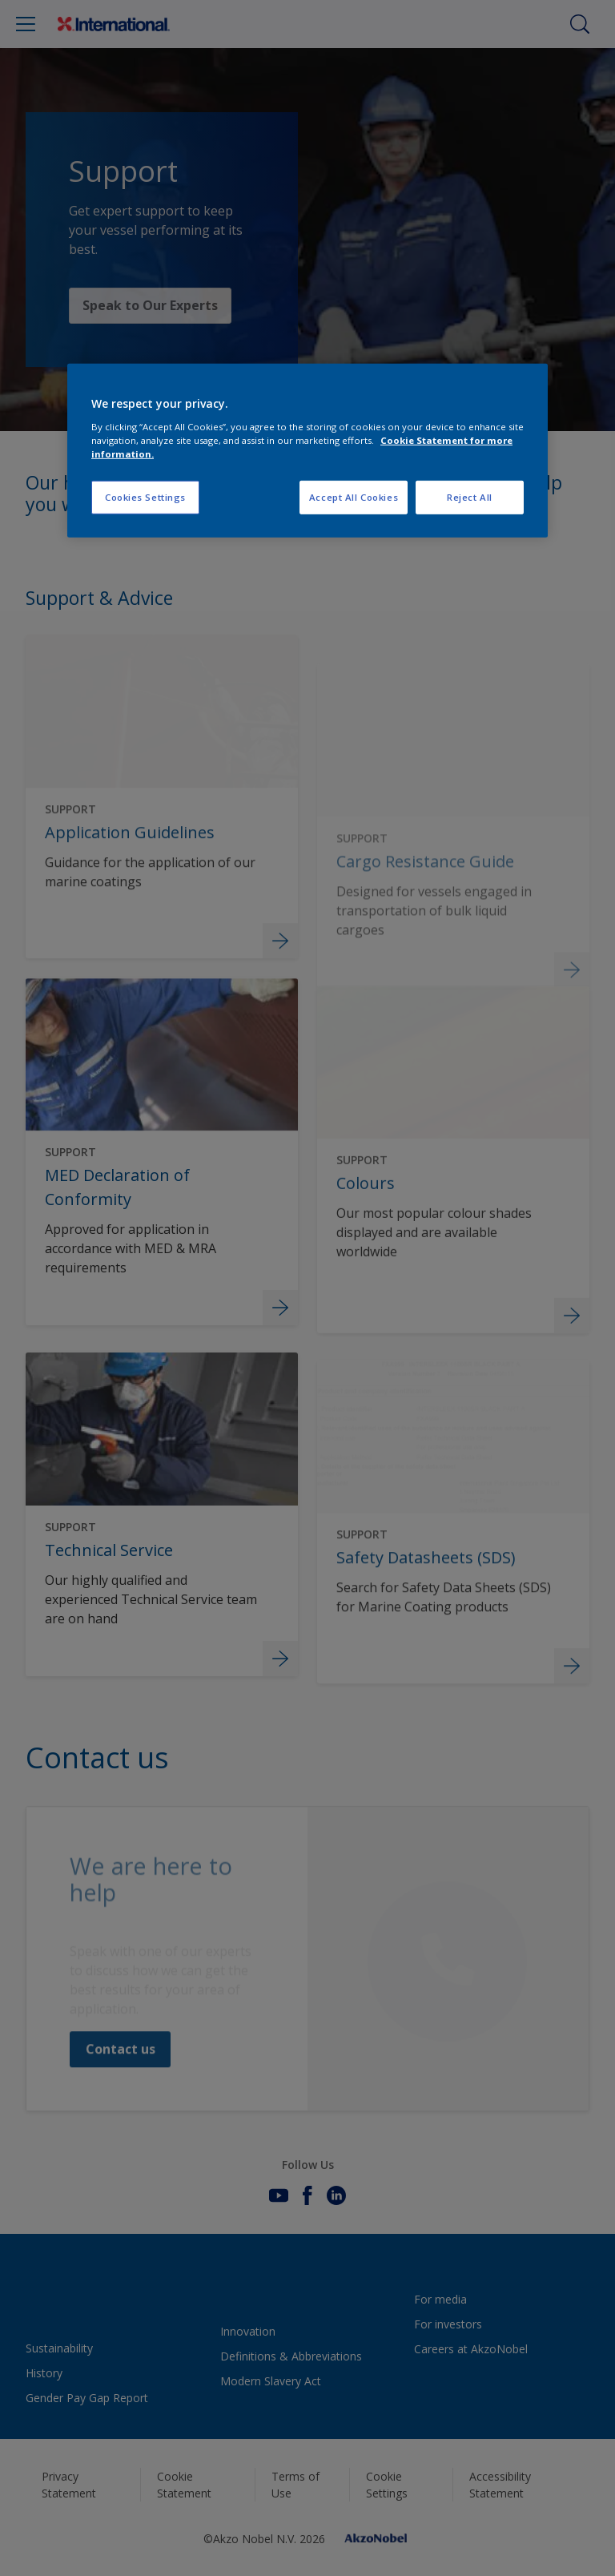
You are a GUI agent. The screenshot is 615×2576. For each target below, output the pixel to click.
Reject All (469, 497)
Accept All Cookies (353, 497)
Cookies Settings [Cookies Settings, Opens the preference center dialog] (145, 497)
